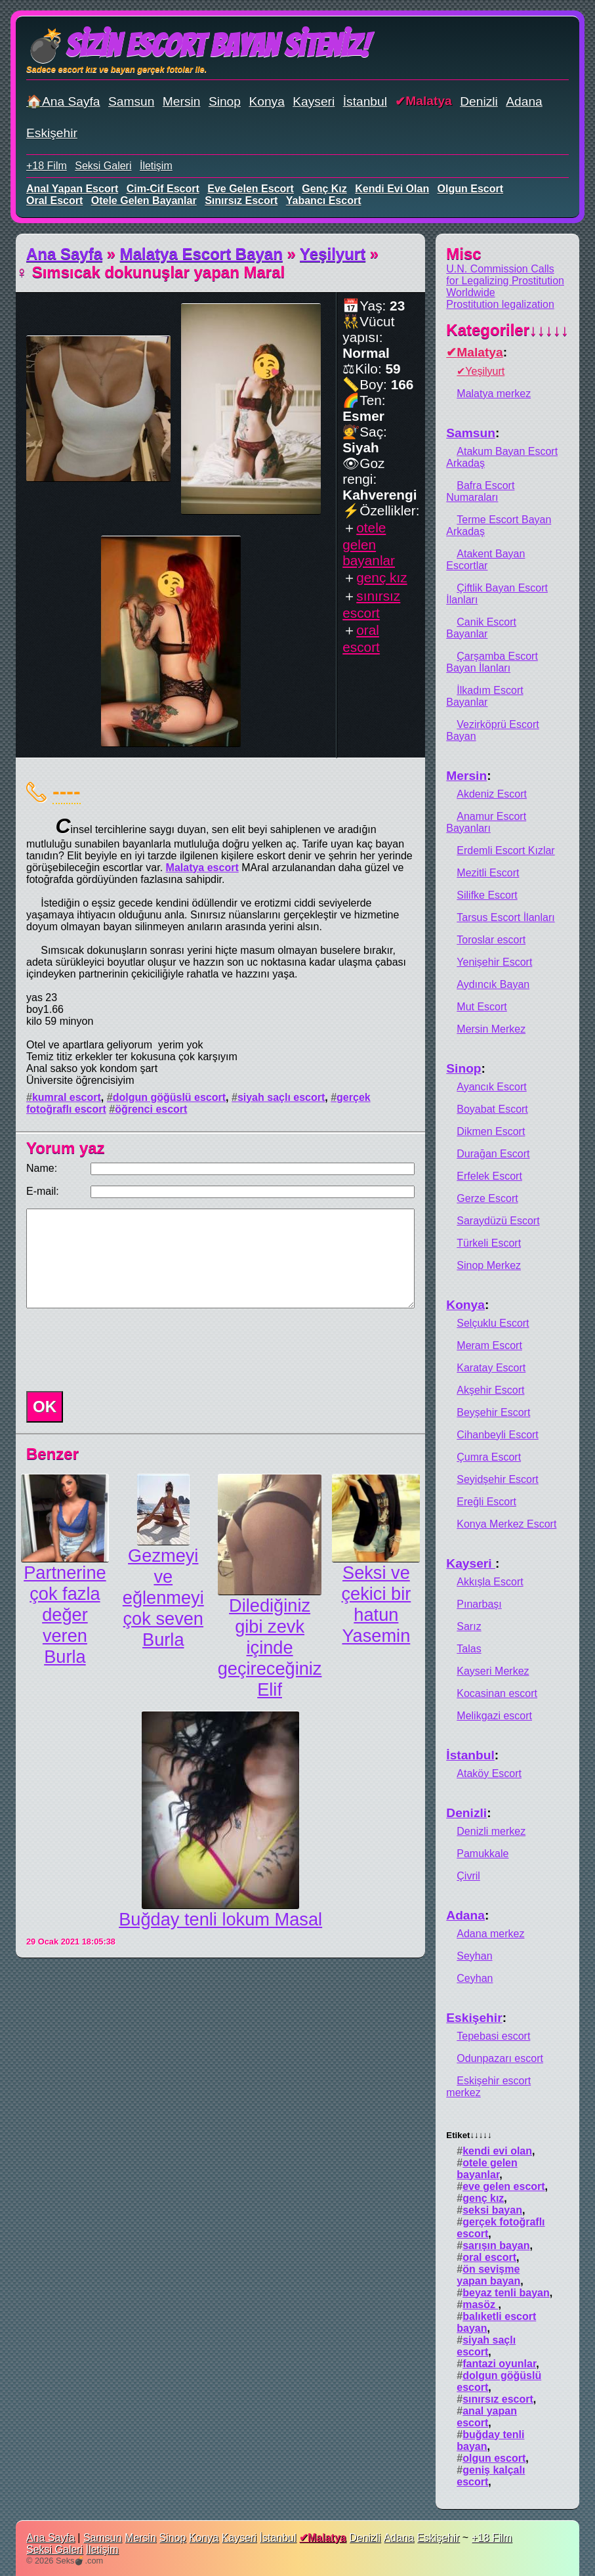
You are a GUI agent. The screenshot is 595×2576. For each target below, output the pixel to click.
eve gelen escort (250, 188)
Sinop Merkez (489, 1265)
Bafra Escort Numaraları (480, 491)
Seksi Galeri (103, 165)
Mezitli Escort (488, 872)
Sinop (225, 101)
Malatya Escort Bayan (201, 254)
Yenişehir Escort (494, 962)
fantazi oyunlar (499, 2363)
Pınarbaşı (479, 1604)
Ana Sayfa (64, 254)
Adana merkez (490, 1933)
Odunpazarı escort (500, 2058)
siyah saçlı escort (281, 1097)
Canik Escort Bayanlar (481, 627)
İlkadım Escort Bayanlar (484, 696)
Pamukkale (482, 1853)
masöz (480, 2304)
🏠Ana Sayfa (63, 101)
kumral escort (66, 1097)
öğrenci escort (151, 1109)
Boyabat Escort (492, 1109)
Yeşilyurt (332, 254)
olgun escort (470, 188)
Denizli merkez (491, 1831)
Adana (524, 101)
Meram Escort (489, 1345)
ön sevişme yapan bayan (488, 2275)
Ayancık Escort (491, 1086)
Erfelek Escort (489, 1176)
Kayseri (314, 101)
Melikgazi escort (494, 1715)
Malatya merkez (494, 393)
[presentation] (120, 1349)
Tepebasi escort (493, 2036)
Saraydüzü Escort (498, 1220)
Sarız (469, 1626)
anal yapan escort (72, 188)
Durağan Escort (493, 1153)
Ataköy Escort (489, 1773)
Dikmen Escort (491, 1131)
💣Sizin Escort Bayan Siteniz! (197, 45)
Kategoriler (507, 330)
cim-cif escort (163, 188)
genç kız (324, 188)
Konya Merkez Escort (506, 1524)
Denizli (479, 101)
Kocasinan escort (497, 1693)
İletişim (156, 165)
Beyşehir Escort (493, 1412)
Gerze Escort (487, 1198)
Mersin (182, 101)
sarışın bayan (495, 2245)
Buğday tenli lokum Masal (220, 1919)
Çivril (468, 1875)
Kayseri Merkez (493, 1671)
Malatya (428, 101)
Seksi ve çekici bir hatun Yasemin (376, 1604)
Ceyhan (475, 1978)
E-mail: (42, 1191)
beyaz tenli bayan (506, 2292)
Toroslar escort (491, 939)
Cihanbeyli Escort (498, 1434)
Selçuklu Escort (493, 1323)
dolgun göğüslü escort (169, 1097)
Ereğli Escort (486, 1501)
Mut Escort (481, 1006)
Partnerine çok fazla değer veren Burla (65, 1614)
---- (66, 791)
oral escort (54, 200)
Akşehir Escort (490, 1390)
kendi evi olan (392, 188)
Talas (469, 1648)
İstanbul (365, 101)
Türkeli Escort (489, 1243)
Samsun (131, 101)
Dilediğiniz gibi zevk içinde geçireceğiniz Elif (270, 1647)
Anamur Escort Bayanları (486, 822)
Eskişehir (51, 133)
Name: (41, 1168)
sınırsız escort (241, 200)
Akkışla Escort (490, 1581)
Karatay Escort (491, 1367)
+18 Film (46, 165)
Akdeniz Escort (492, 794)
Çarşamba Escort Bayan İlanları (492, 662)
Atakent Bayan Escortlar (485, 559)
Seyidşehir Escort (498, 1479)
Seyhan (474, 1956)
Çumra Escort (489, 1457)
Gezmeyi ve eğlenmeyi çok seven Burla (163, 1597)
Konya (266, 101)
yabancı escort (323, 200)
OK (44, 1406)
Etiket (468, 2135)
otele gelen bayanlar (144, 200)
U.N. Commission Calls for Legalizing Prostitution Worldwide (505, 280)
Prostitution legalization (500, 304)
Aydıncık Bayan (493, 984)
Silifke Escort (487, 895)
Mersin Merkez (491, 1029)
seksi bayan (492, 2210)
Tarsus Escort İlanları (505, 917)
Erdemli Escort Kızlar (505, 850)
